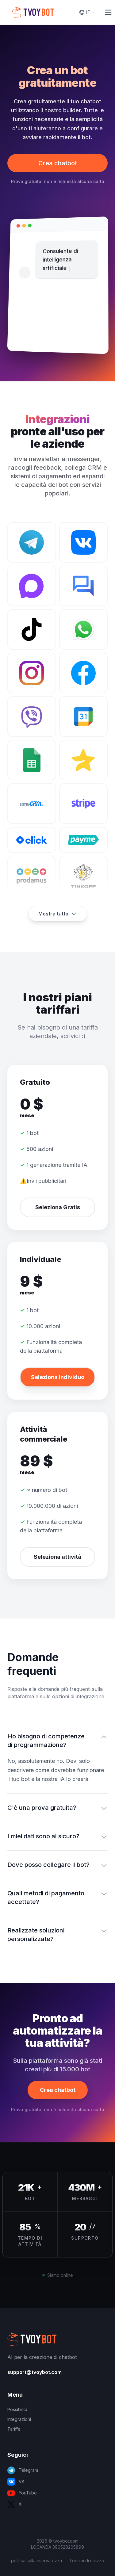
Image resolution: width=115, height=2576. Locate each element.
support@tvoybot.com (34, 2372)
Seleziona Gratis (57, 1207)
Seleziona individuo (57, 1377)
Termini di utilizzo (86, 2560)
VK (16, 2482)
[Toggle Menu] (108, 12)
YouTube (22, 2493)
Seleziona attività (57, 1557)
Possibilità (17, 2409)
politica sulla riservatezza (36, 2560)
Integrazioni (19, 2419)
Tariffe (14, 2429)
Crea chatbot (57, 163)
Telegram (22, 2470)
